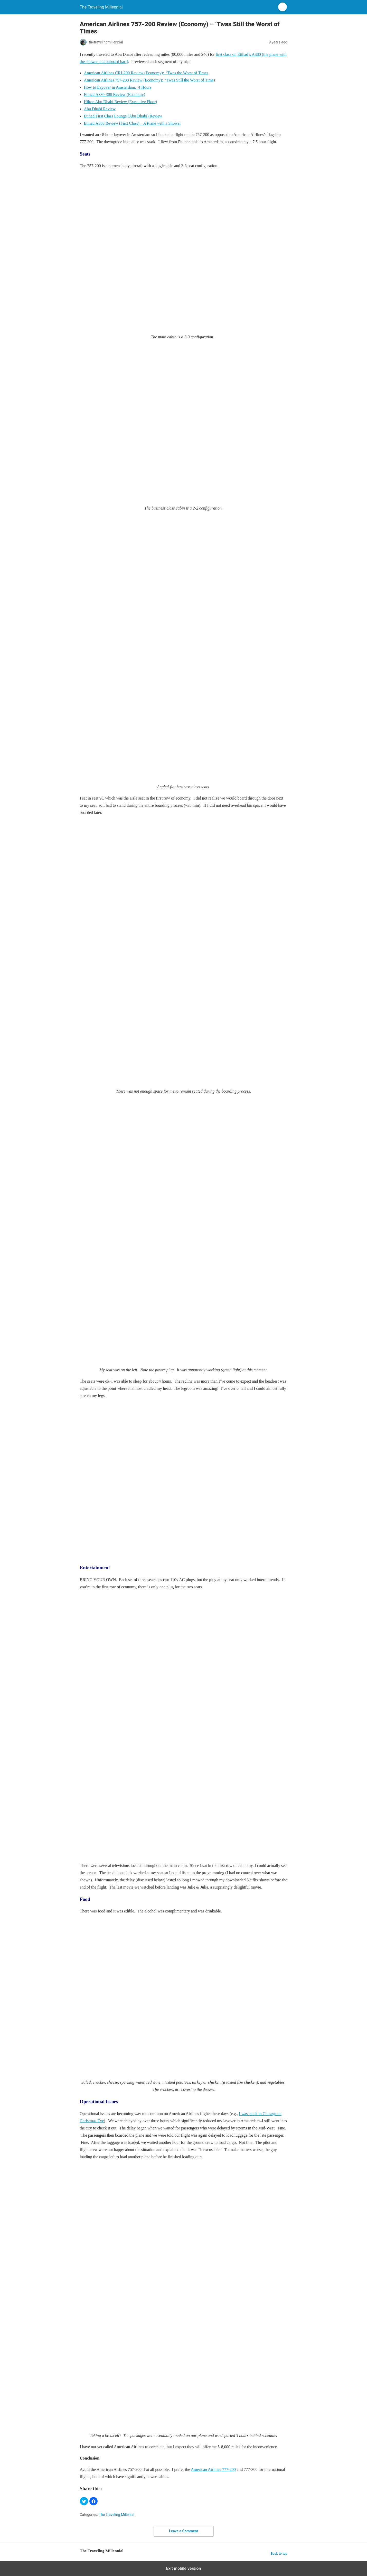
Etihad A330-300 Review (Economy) (114, 94)
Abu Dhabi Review (100, 109)
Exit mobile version (183, 2568)
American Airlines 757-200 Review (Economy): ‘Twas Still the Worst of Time (149, 80)
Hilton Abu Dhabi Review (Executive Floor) (120, 101)
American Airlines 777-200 (213, 2469)
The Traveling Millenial (116, 2514)
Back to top (279, 2553)
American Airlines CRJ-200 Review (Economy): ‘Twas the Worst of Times (146, 73)
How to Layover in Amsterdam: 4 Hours (118, 87)
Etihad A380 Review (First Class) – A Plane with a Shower (132, 123)
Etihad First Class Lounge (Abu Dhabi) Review (123, 116)
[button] (84, 2501)
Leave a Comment (183, 2531)
